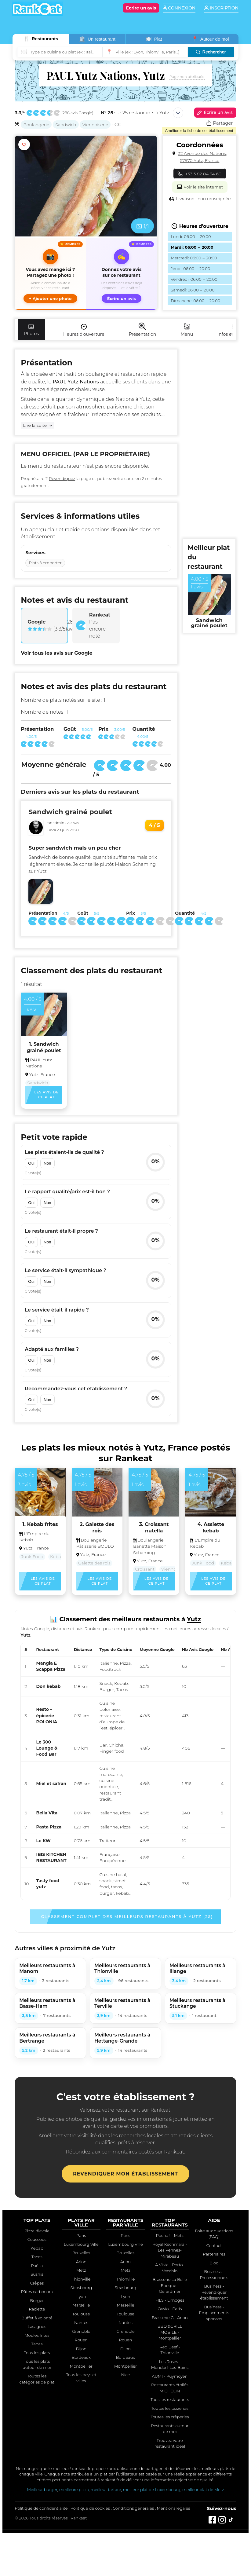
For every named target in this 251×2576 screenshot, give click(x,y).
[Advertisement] (208, 441)
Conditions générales (133, 2508)
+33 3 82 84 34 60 (199, 173)
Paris (81, 2235)
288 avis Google (77, 113)
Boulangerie (36, 124)
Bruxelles (81, 2252)
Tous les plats (37, 2352)
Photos (31, 330)
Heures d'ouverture (83, 330)
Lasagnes (37, 2326)
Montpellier (81, 2366)
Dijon (81, 2348)
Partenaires (214, 2254)
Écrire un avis (214, 113)
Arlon (81, 2261)
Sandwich (65, 124)
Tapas (36, 2343)
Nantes (81, 2322)
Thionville (81, 2279)
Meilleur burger (42, 2489)
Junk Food (32, 1556)
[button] (50, 274)
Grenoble (81, 2331)
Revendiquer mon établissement (125, 2174)
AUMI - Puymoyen (170, 2376)
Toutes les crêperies (170, 2416)
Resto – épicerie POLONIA (46, 1716)
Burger (37, 2300)
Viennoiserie (95, 124)
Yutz (145, 399)
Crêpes (37, 2283)
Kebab (57, 1556)
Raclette (37, 2309)
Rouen (81, 2339)
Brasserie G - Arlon (170, 2317)
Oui (31, 1163)
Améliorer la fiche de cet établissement (199, 130)
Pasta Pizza (48, 1827)
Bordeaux (81, 2357)
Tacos (36, 2256)
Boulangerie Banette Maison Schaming (149, 1546)
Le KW (43, 1840)
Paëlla (37, 2265)
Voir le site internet (199, 186)
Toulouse (81, 2313)
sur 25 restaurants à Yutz (135, 112)
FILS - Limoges (169, 2300)
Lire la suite (35, 425)
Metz (81, 2270)
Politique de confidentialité (41, 2508)
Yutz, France (42, 1074)
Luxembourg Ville (81, 2244)
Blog (214, 2262)
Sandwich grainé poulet (70, 812)
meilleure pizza (74, 2489)
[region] (125, 1771)
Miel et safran (51, 1783)
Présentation (142, 330)
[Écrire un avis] (141, 8)
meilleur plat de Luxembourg (151, 2489)
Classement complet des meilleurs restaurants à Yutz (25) (127, 1916)
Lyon (81, 2296)
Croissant (145, 1569)
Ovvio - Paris (170, 2308)
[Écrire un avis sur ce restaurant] (121, 274)
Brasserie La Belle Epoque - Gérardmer (170, 2285)
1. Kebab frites (40, 1524)
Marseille (81, 2305)
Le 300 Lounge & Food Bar (46, 1748)
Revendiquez (62, 478)
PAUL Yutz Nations (38, 1063)
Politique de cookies (90, 2508)
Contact (214, 2245)
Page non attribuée (187, 76)
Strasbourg (81, 2287)
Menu (186, 330)
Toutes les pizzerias (169, 2408)
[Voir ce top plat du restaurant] (209, 594)
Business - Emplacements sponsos (214, 2312)
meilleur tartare (106, 2489)
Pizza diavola (36, 2230)
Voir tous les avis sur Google (56, 653)
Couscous (36, 2239)
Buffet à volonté (37, 2317)
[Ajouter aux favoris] (24, 144)
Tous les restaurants (170, 2399)
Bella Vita (46, 1813)
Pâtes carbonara (37, 2291)
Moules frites (36, 2335)
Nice (125, 2374)
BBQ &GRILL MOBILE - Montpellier (170, 2332)
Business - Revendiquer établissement (214, 2292)
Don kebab (48, 1686)
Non (47, 1163)
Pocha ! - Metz (170, 2235)
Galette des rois (94, 1563)
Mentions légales (173, 2508)
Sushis (37, 2274)
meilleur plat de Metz (203, 2489)
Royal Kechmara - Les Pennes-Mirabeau (170, 2250)
